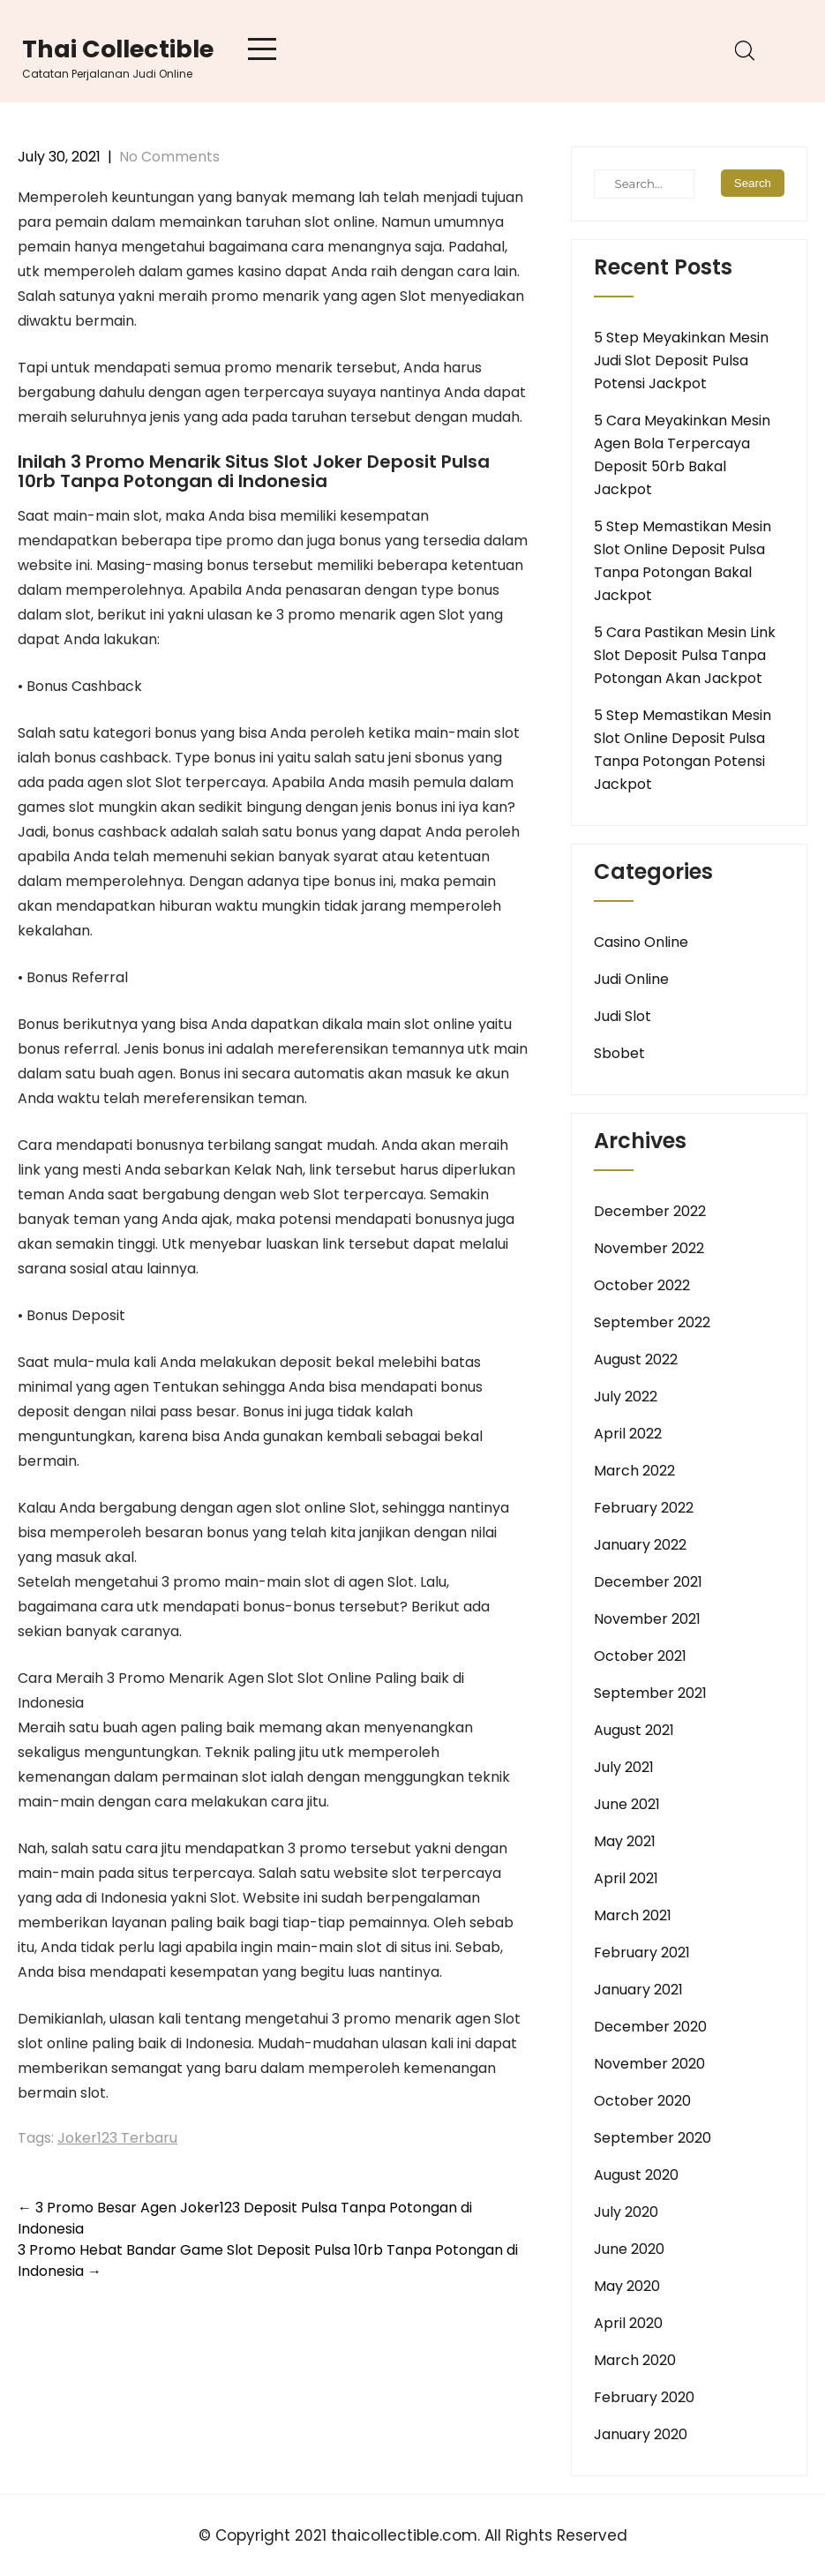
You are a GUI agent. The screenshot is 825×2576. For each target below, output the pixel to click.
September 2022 (652, 1322)
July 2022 (625, 1396)
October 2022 (642, 1285)
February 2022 (644, 1508)
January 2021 (638, 1989)
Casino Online (641, 942)
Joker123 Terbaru (117, 2138)
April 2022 (628, 1433)
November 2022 (649, 1248)
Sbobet (619, 1053)
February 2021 (642, 1952)
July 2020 (626, 2212)
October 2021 (640, 1656)
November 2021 (647, 1619)
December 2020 (650, 2026)
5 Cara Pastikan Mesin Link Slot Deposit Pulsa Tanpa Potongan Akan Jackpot (685, 655)
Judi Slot (622, 1016)
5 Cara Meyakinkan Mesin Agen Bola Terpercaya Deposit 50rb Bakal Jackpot (682, 454)
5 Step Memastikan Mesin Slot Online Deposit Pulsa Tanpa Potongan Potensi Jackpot (682, 749)
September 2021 (650, 1693)
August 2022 (636, 1359)
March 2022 (634, 1471)
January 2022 (640, 1545)
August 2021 (634, 1730)
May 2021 (625, 1841)
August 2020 (636, 2175)
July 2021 (624, 1767)
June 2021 (627, 1804)
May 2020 (627, 2286)
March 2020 (635, 2360)
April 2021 (626, 1878)
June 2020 (629, 2249)
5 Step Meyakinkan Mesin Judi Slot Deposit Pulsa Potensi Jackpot (681, 360)
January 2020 (640, 2434)
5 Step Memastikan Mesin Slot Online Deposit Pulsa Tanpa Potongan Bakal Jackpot (682, 560)
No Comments (169, 156)
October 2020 (642, 2101)
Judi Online (631, 979)
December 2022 (650, 1211)
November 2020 (649, 2064)
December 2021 (648, 1582)
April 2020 (628, 2323)
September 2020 (652, 2138)
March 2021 (632, 1915)
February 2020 (644, 2397)
